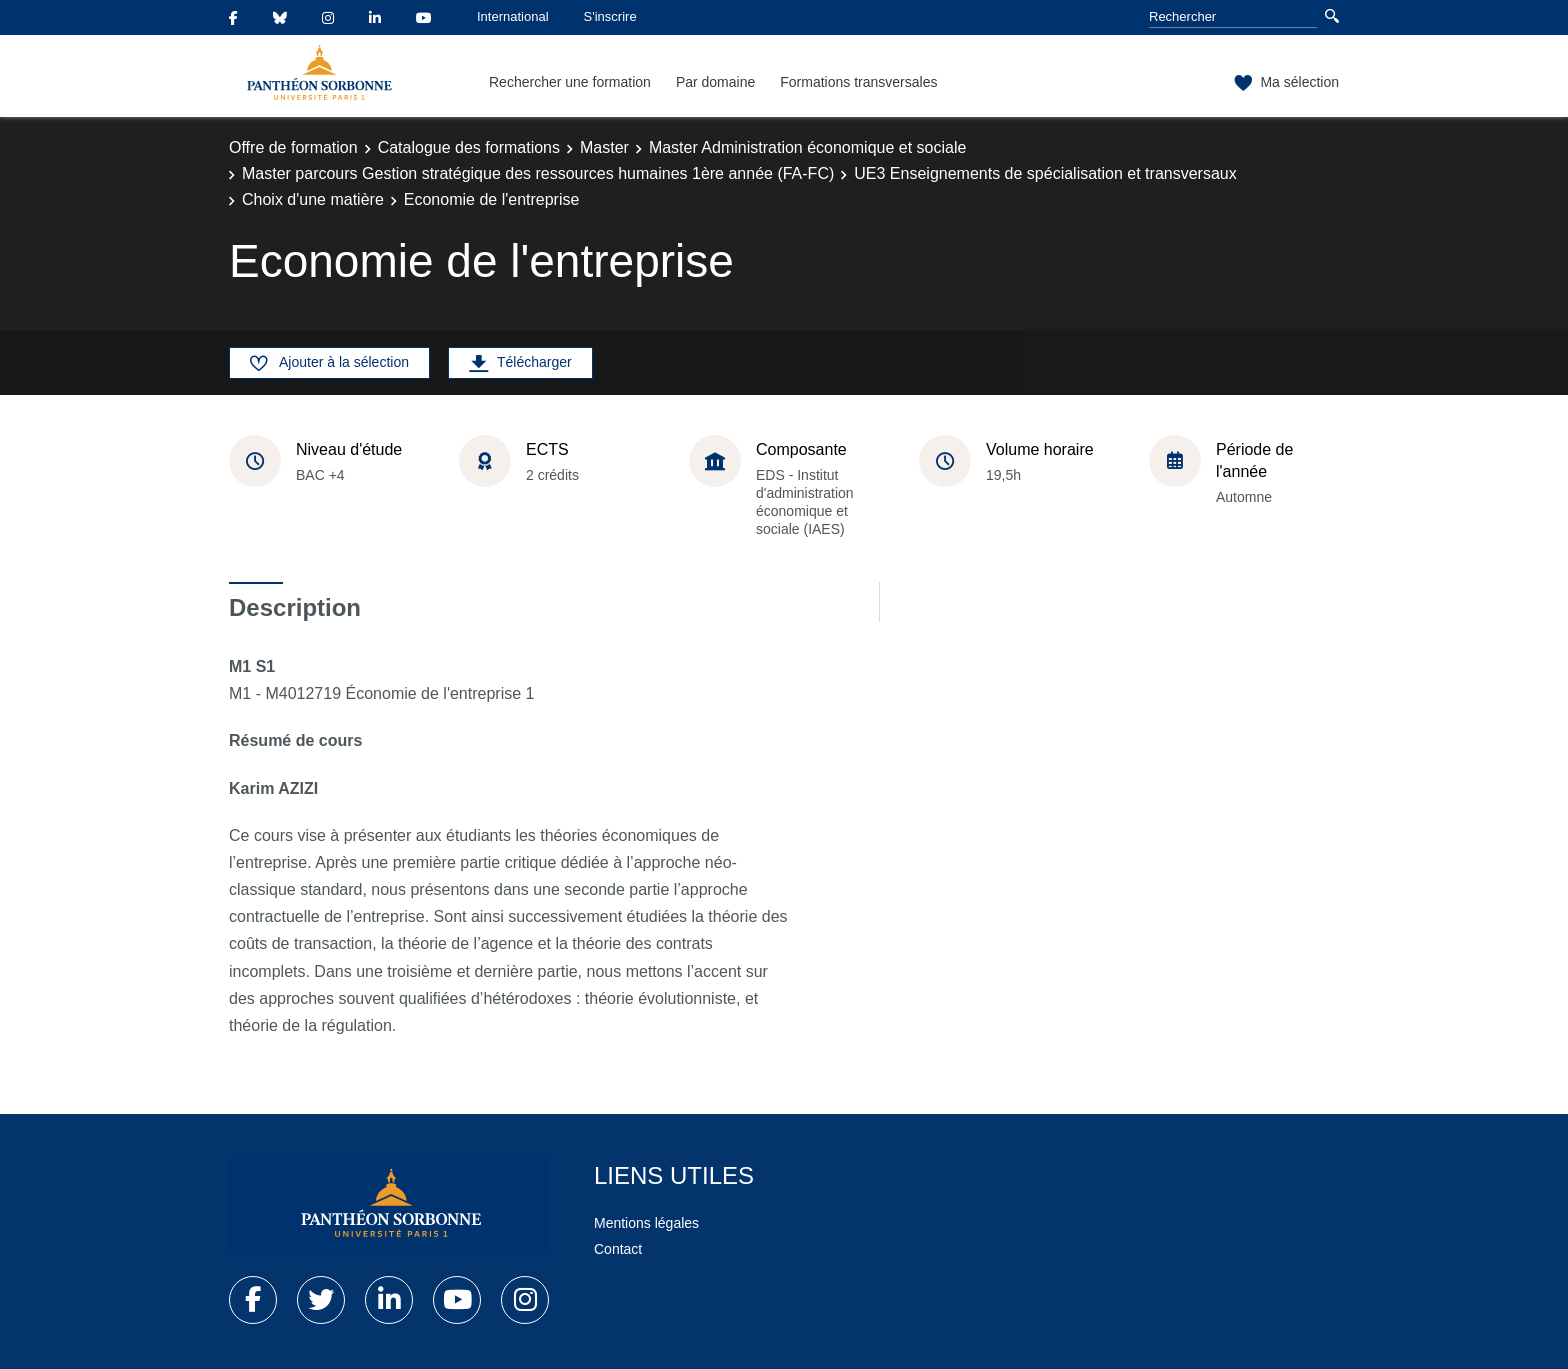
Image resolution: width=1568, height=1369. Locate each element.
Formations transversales (858, 82)
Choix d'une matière (313, 199)
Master (604, 147)
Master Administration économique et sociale (808, 147)
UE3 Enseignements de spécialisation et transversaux (1045, 173)
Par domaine (715, 82)
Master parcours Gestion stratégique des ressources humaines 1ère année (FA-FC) (538, 173)
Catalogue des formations (469, 147)
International (513, 16)
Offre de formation (293, 147)
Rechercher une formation (570, 82)
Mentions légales (646, 1223)
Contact (618, 1249)
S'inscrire (610, 16)
